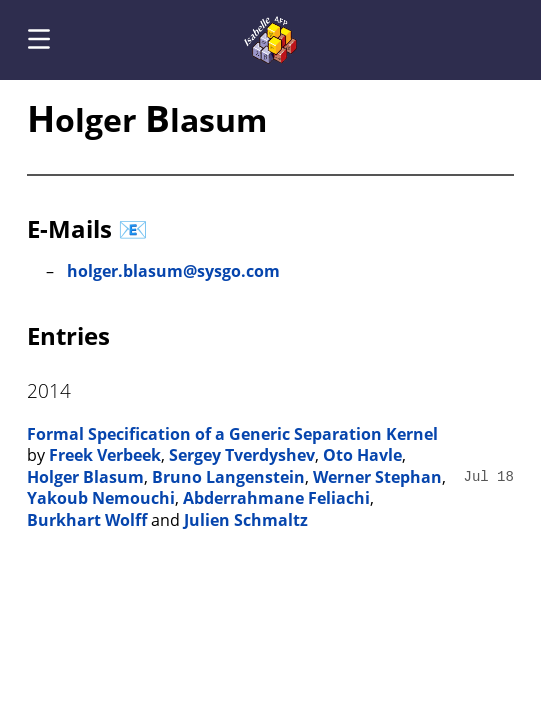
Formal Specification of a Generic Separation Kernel (232, 434)
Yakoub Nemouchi (101, 498)
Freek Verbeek (105, 455)
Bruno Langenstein (228, 477)
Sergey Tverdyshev (242, 455)
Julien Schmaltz (246, 520)
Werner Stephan (377, 477)
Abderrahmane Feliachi (276, 498)
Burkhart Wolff (87, 520)
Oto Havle (362, 455)
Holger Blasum (85, 477)
